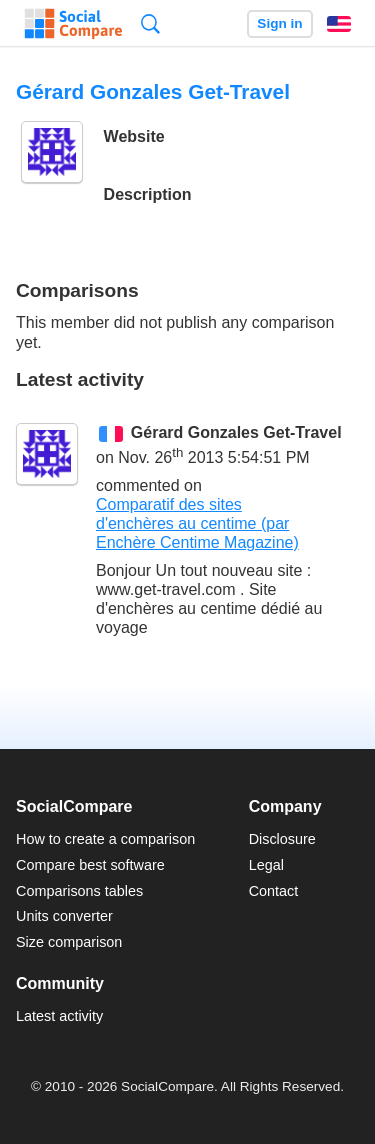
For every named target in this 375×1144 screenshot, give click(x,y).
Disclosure (282, 839)
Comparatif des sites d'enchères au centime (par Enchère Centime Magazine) (197, 523)
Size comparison (69, 942)
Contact (274, 891)
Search (150, 23)
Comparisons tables (79, 891)
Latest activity (59, 1016)
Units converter (64, 916)
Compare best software (90, 865)
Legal (266, 865)
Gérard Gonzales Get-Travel (236, 432)
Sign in (279, 23)
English (339, 24)
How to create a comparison (105, 839)
